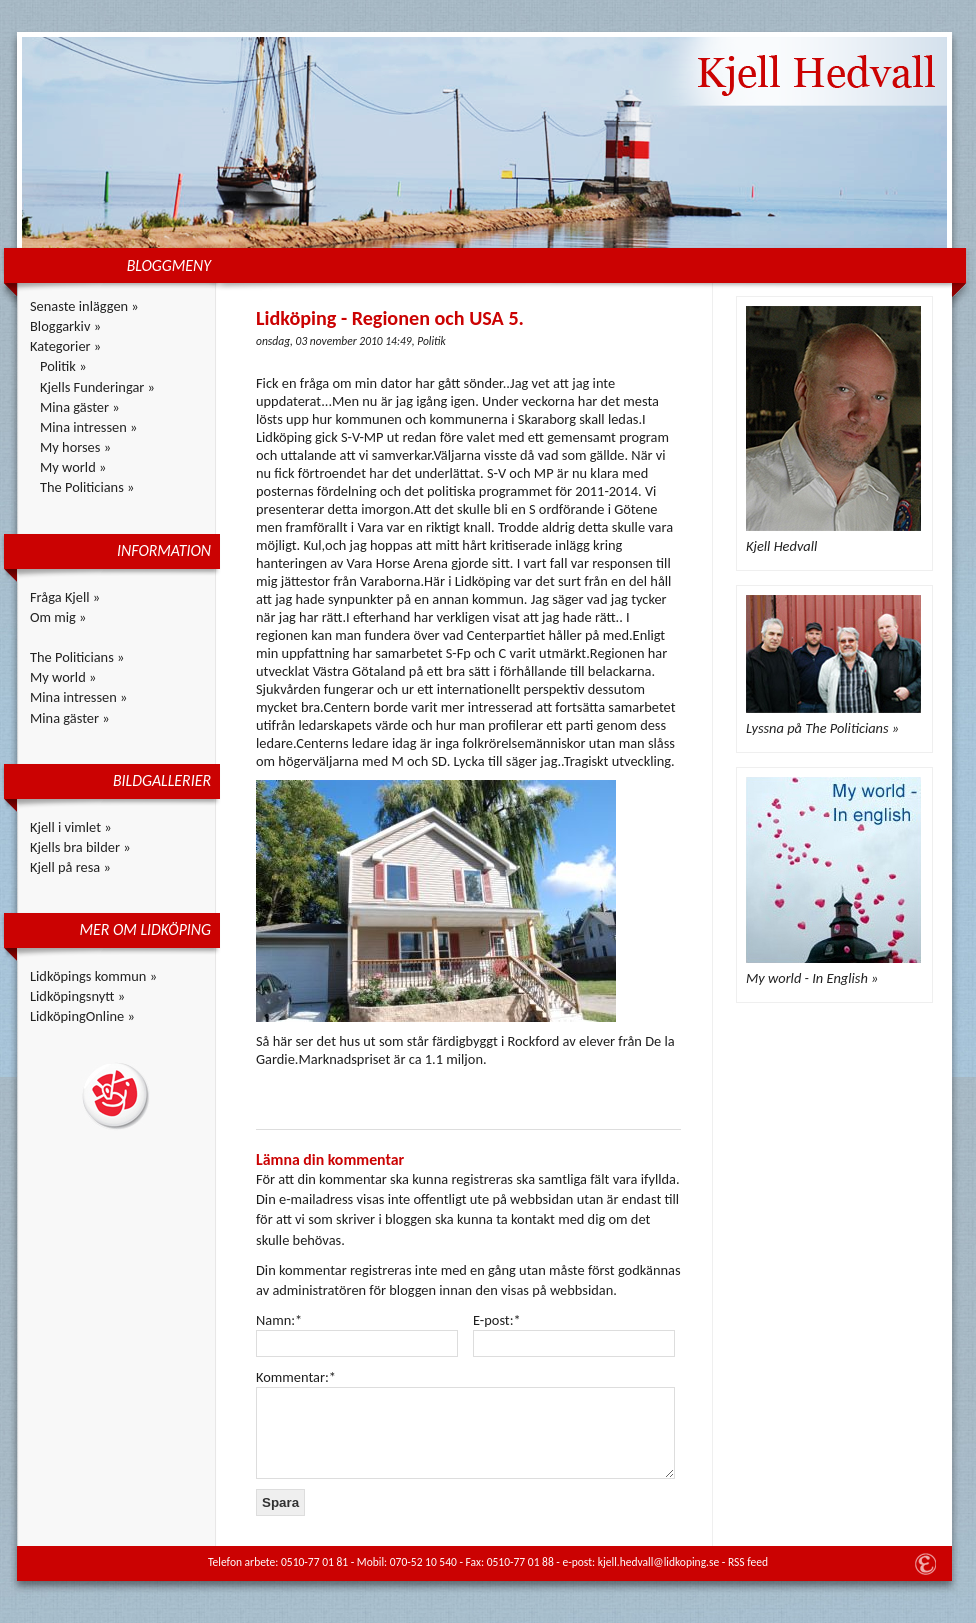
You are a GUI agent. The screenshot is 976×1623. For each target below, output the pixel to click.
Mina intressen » (88, 427)
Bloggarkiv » (65, 326)
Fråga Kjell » (65, 597)
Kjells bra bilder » (80, 847)
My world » (73, 467)
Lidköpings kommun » (93, 976)
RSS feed (748, 1562)
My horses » (75, 447)
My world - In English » (812, 978)
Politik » (63, 366)
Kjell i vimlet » (71, 827)
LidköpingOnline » (82, 1016)
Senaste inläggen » (84, 306)
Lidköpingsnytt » (77, 996)
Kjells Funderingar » (97, 387)
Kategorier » (65, 346)
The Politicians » (87, 487)
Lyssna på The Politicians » (822, 728)
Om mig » (58, 617)
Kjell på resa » (70, 867)
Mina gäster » (80, 407)
